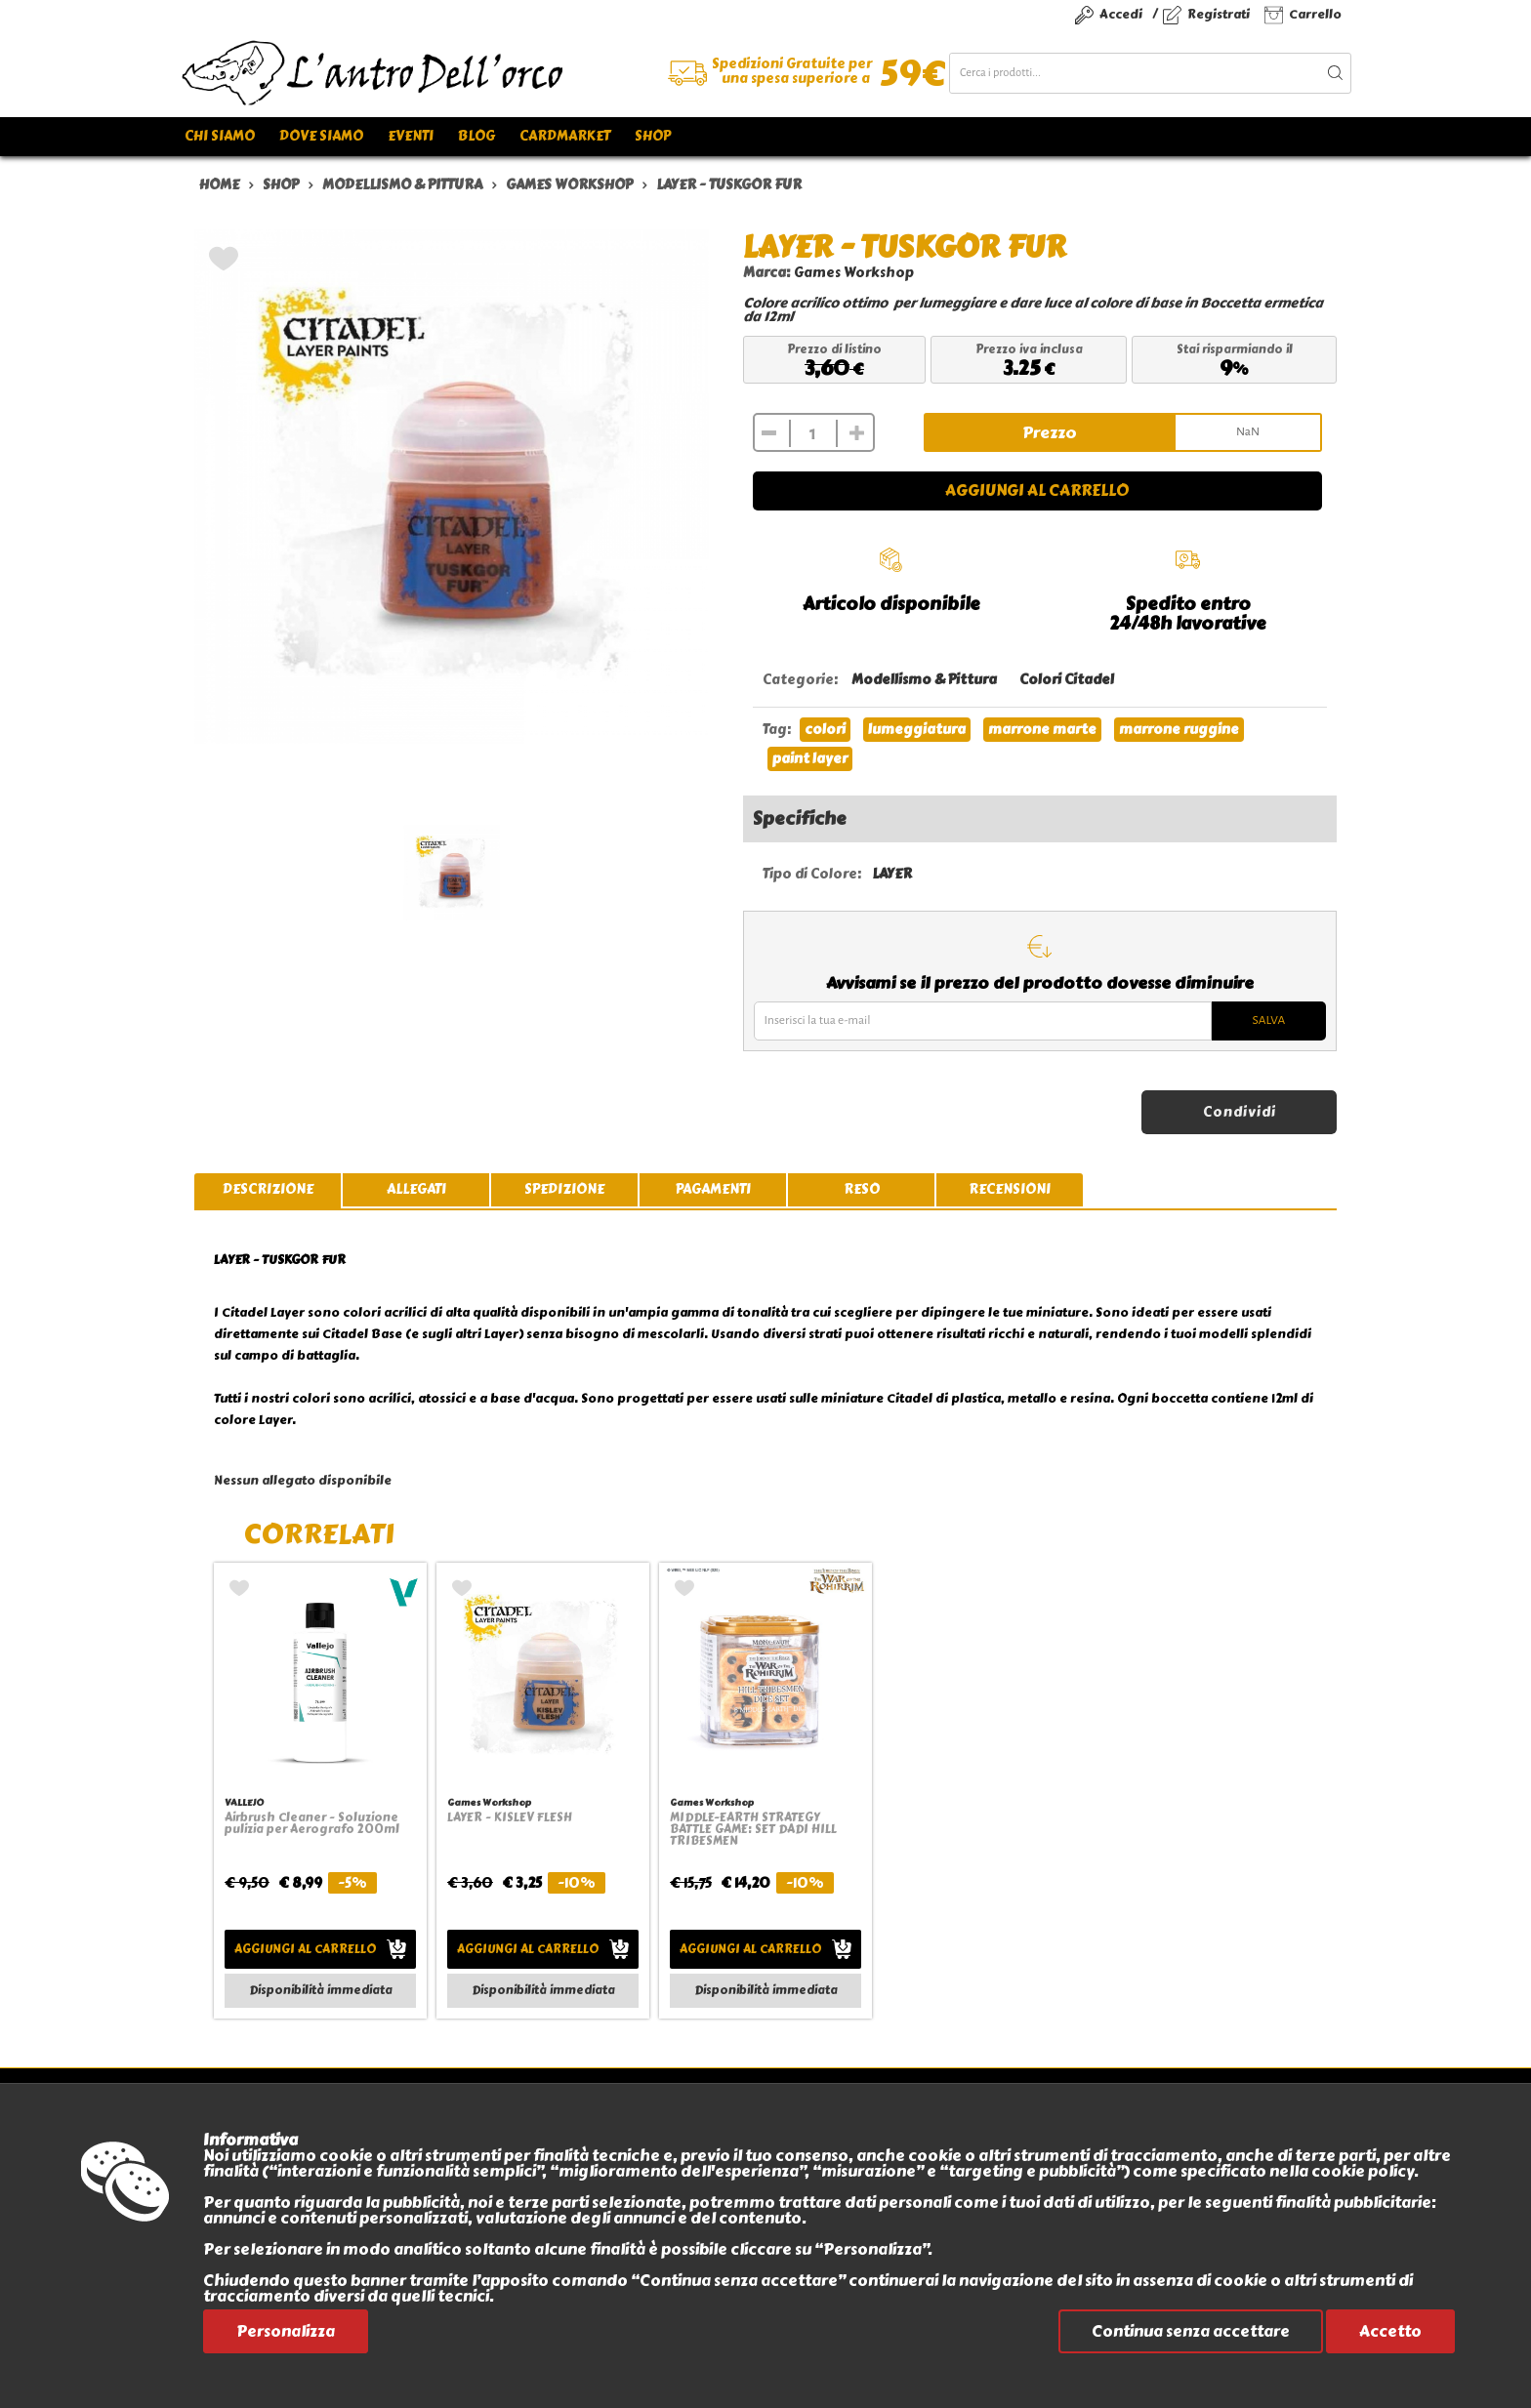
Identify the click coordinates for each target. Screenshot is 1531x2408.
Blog (476, 136)
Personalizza (285, 2331)
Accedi (1120, 14)
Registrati (1218, 14)
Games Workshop (854, 273)
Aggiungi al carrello (1037, 490)
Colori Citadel (1066, 680)
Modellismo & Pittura (924, 680)
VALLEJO (244, 1802)
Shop (653, 136)
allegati (416, 1189)
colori (825, 729)
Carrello (1315, 14)
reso (862, 1189)
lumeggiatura (917, 729)
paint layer (810, 759)
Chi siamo (220, 136)
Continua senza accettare (1191, 2331)
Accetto (1390, 2331)
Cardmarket (564, 136)
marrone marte (1042, 729)
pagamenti (713, 1189)
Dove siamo (321, 136)
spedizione (564, 1189)
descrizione (268, 1189)
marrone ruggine (1179, 729)
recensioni (1010, 1189)
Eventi (411, 136)
